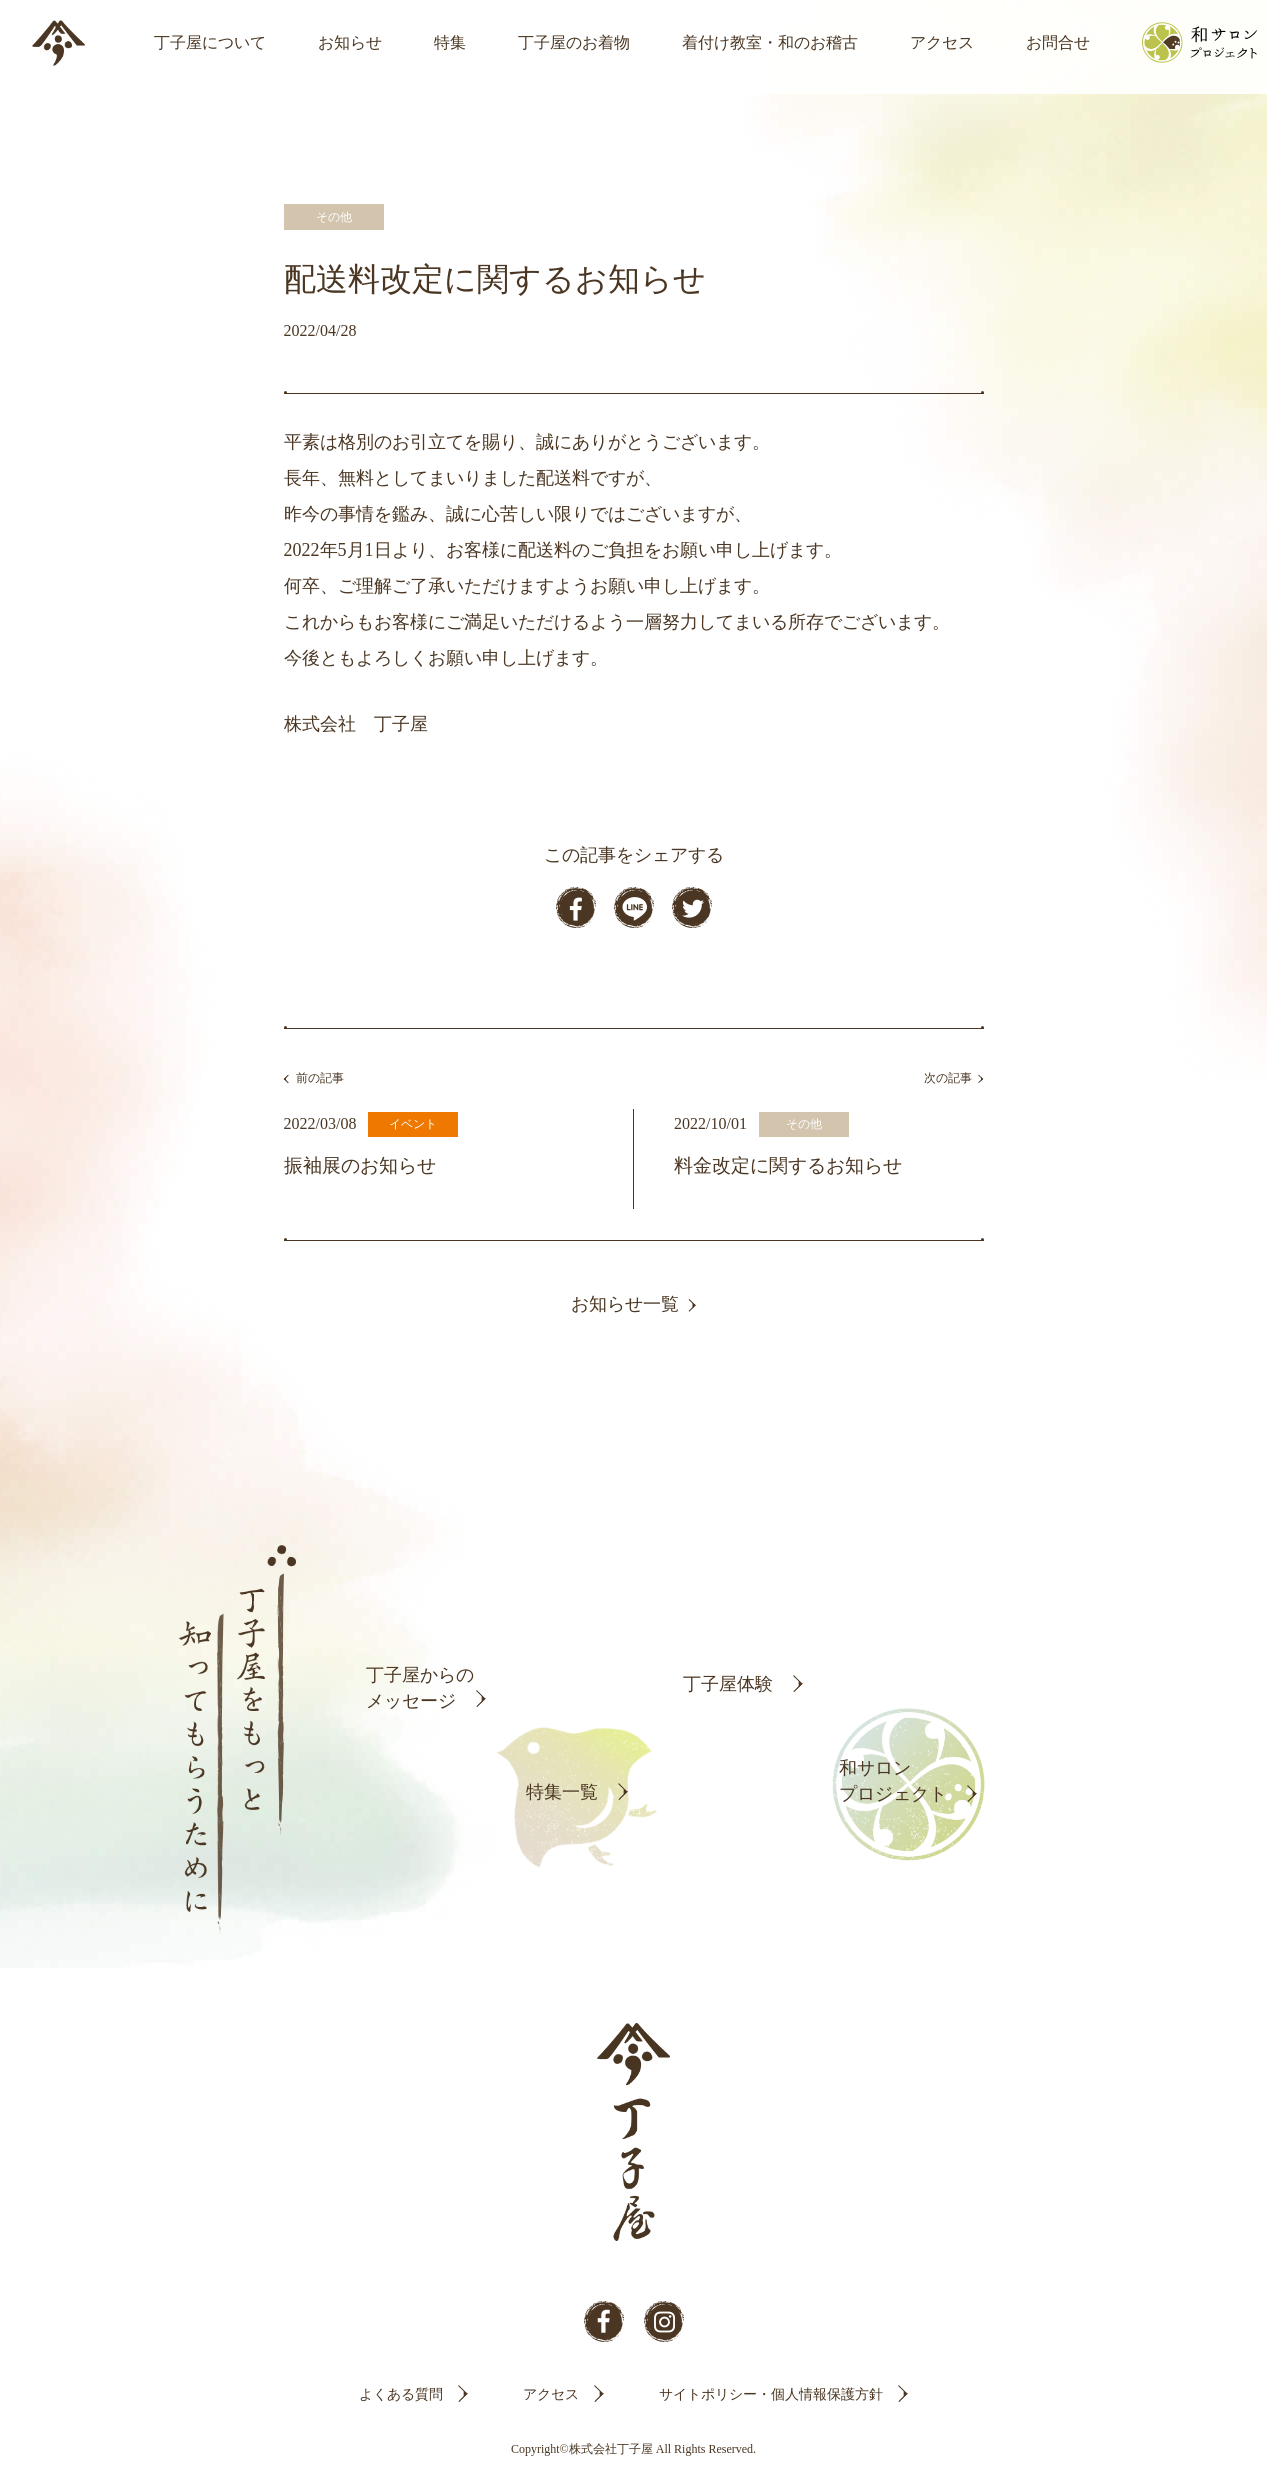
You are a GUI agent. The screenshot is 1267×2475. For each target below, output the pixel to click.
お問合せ (1058, 42)
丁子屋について (210, 42)
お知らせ (350, 42)
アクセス (942, 42)
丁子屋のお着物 (574, 42)
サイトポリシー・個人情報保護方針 (771, 2394)
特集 (450, 42)
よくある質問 (401, 2394)
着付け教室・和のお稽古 (770, 42)
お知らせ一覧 (625, 1304)
